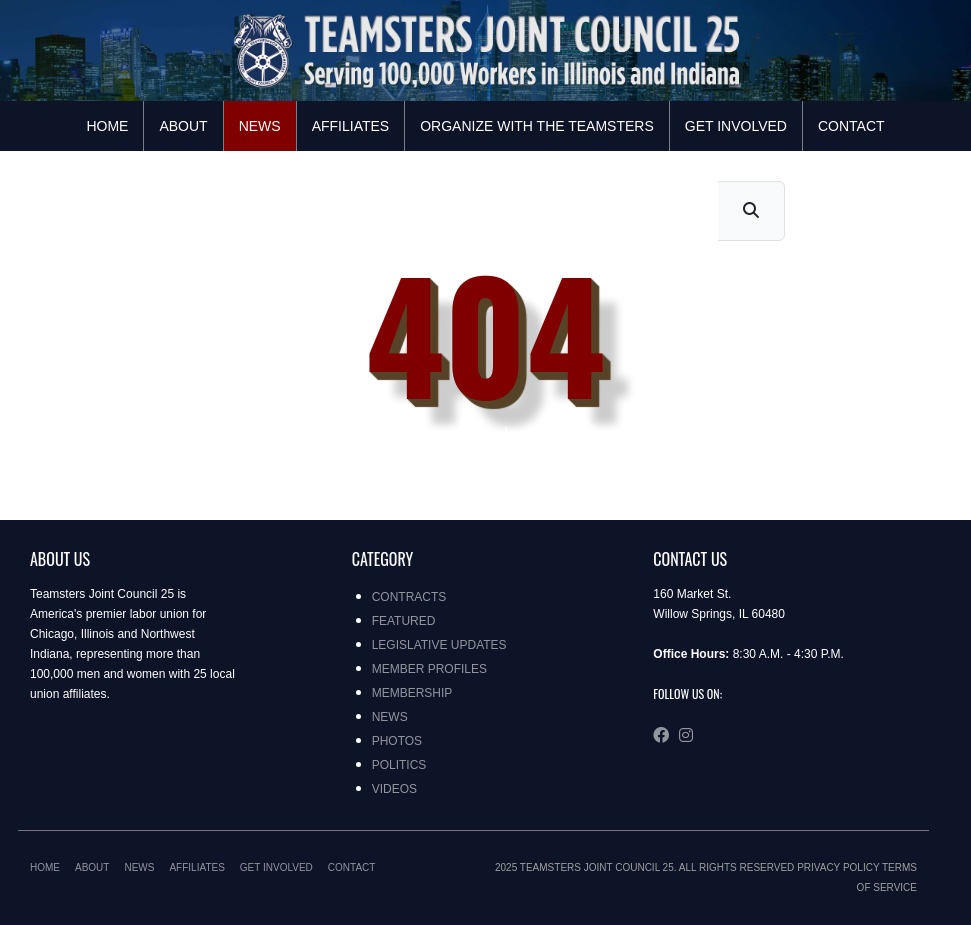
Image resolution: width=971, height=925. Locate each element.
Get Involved (736, 126)
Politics (399, 765)
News (260, 126)
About (183, 126)
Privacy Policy (838, 867)
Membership (412, 693)
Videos (394, 789)
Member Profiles (429, 669)
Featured (404, 621)
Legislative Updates (439, 645)
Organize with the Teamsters (537, 126)
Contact (851, 126)
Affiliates (351, 126)
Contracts (409, 597)
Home (107, 126)
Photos (397, 741)
